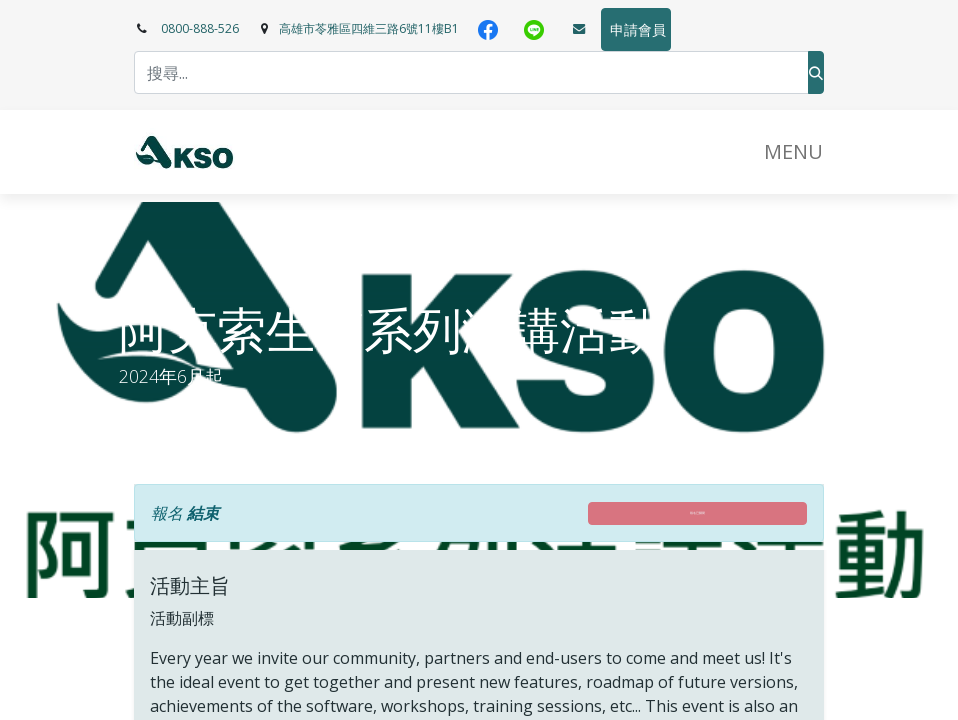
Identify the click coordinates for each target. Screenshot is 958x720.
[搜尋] (816, 72)
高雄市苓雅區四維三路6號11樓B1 (369, 28)
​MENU (793, 151)
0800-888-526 (200, 28)
